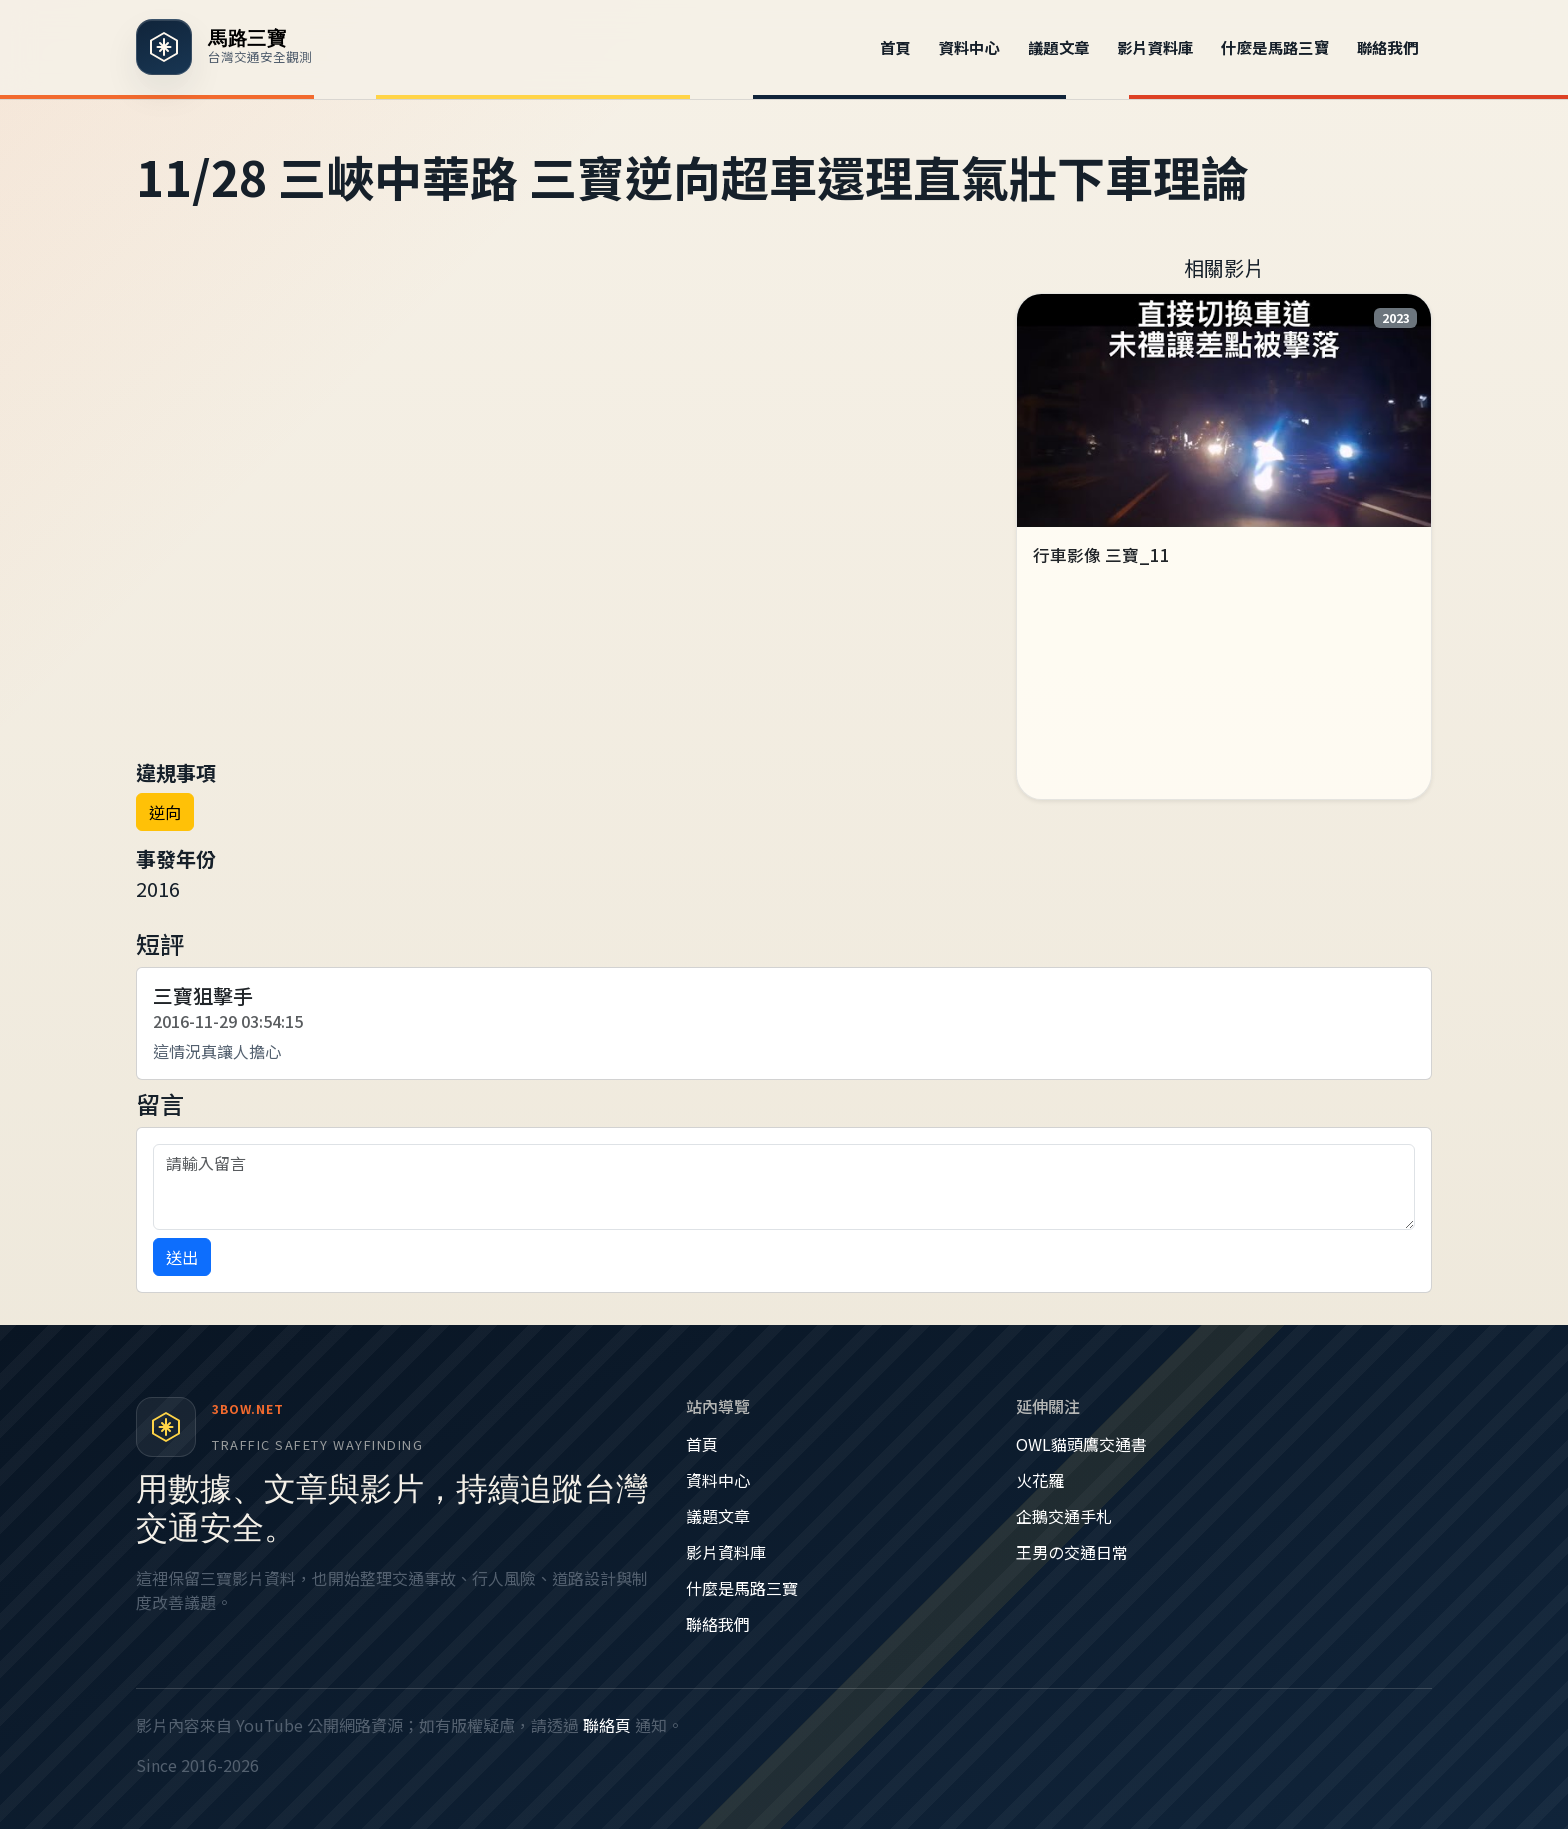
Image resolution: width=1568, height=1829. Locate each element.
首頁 (895, 47)
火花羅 (1040, 1480)
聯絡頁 (607, 1725)
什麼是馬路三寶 (1275, 47)
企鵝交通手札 (1064, 1516)
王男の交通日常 (1072, 1552)
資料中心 (970, 47)
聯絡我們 (1388, 47)
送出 (182, 1257)
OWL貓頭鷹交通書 (1081, 1444)
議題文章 (1059, 47)
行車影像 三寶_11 (1101, 555)
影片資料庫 (1155, 47)
